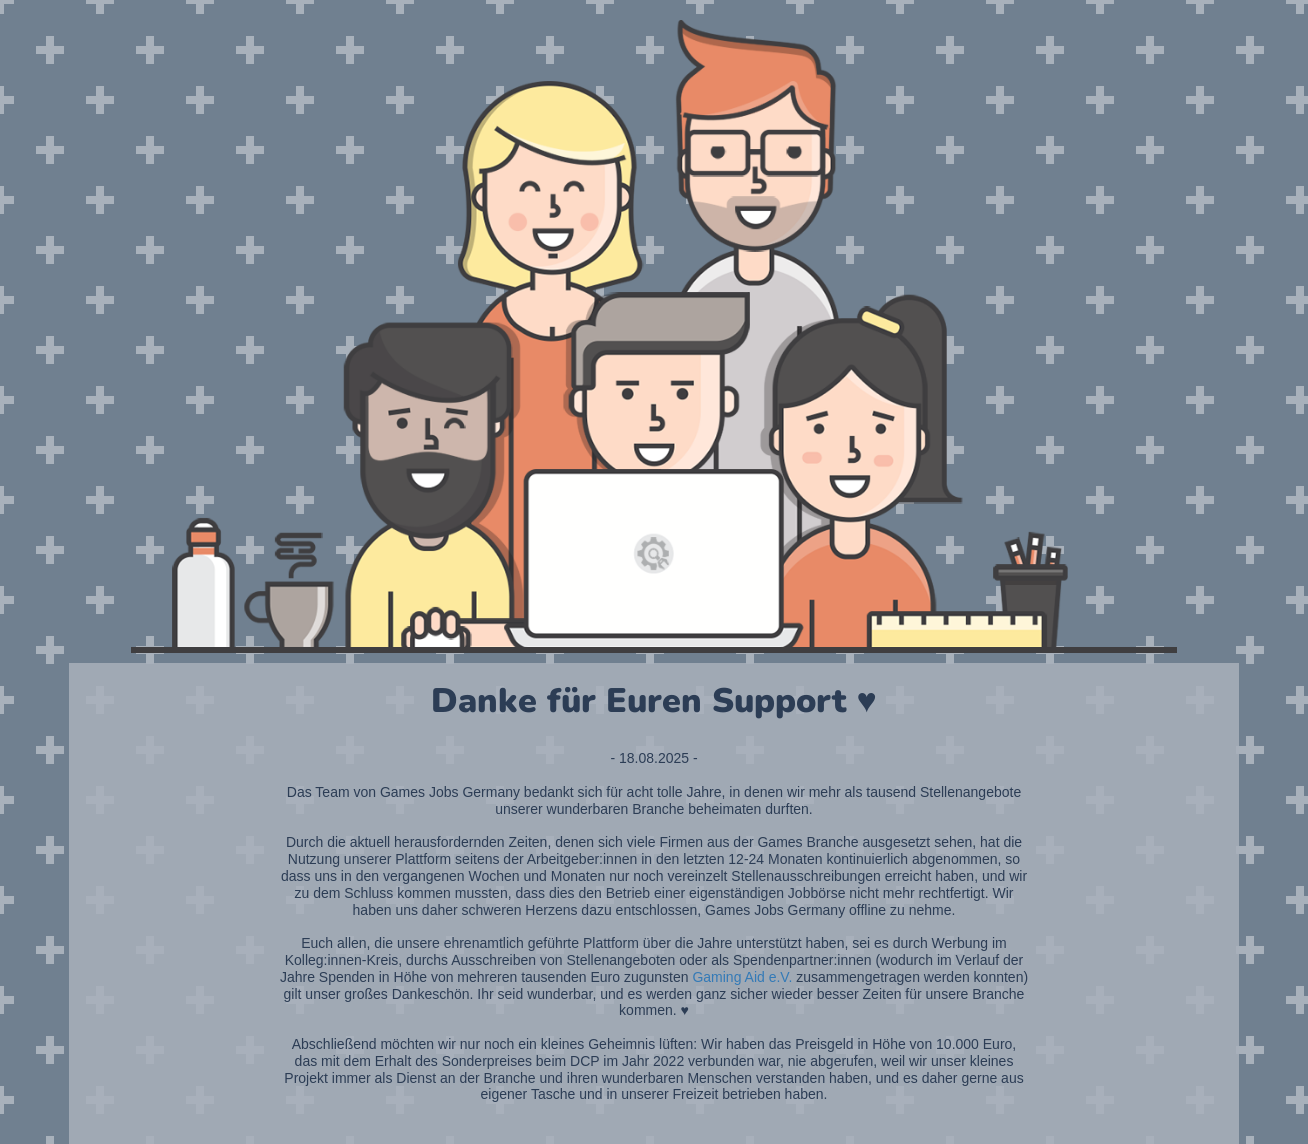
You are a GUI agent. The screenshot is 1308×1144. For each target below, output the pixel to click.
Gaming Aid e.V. (742, 977)
